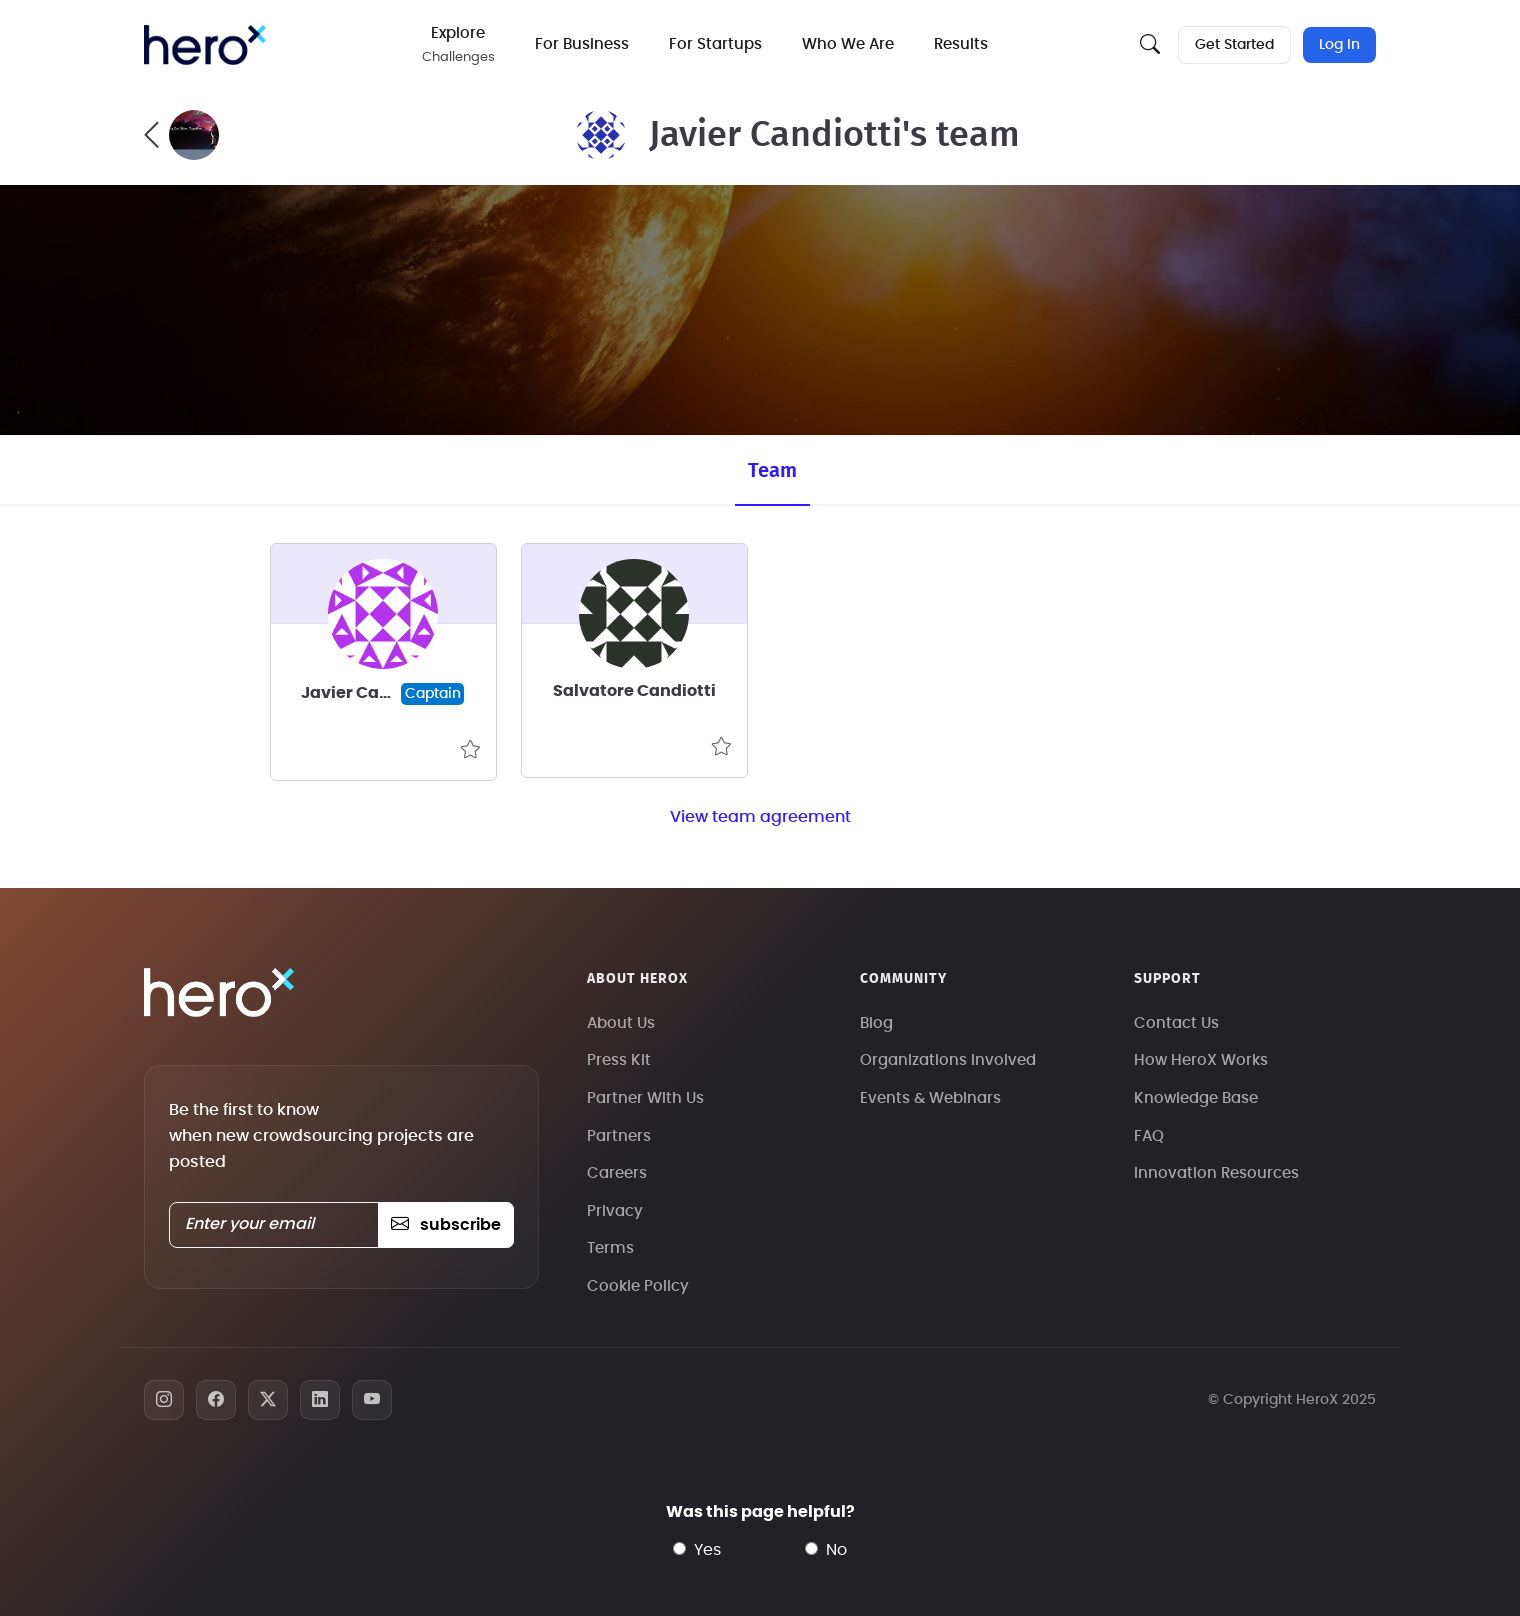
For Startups (715, 44)
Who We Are (848, 44)
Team (772, 471)
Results (961, 44)
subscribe (445, 1225)
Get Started (1234, 45)
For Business (582, 44)
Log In (1339, 45)
